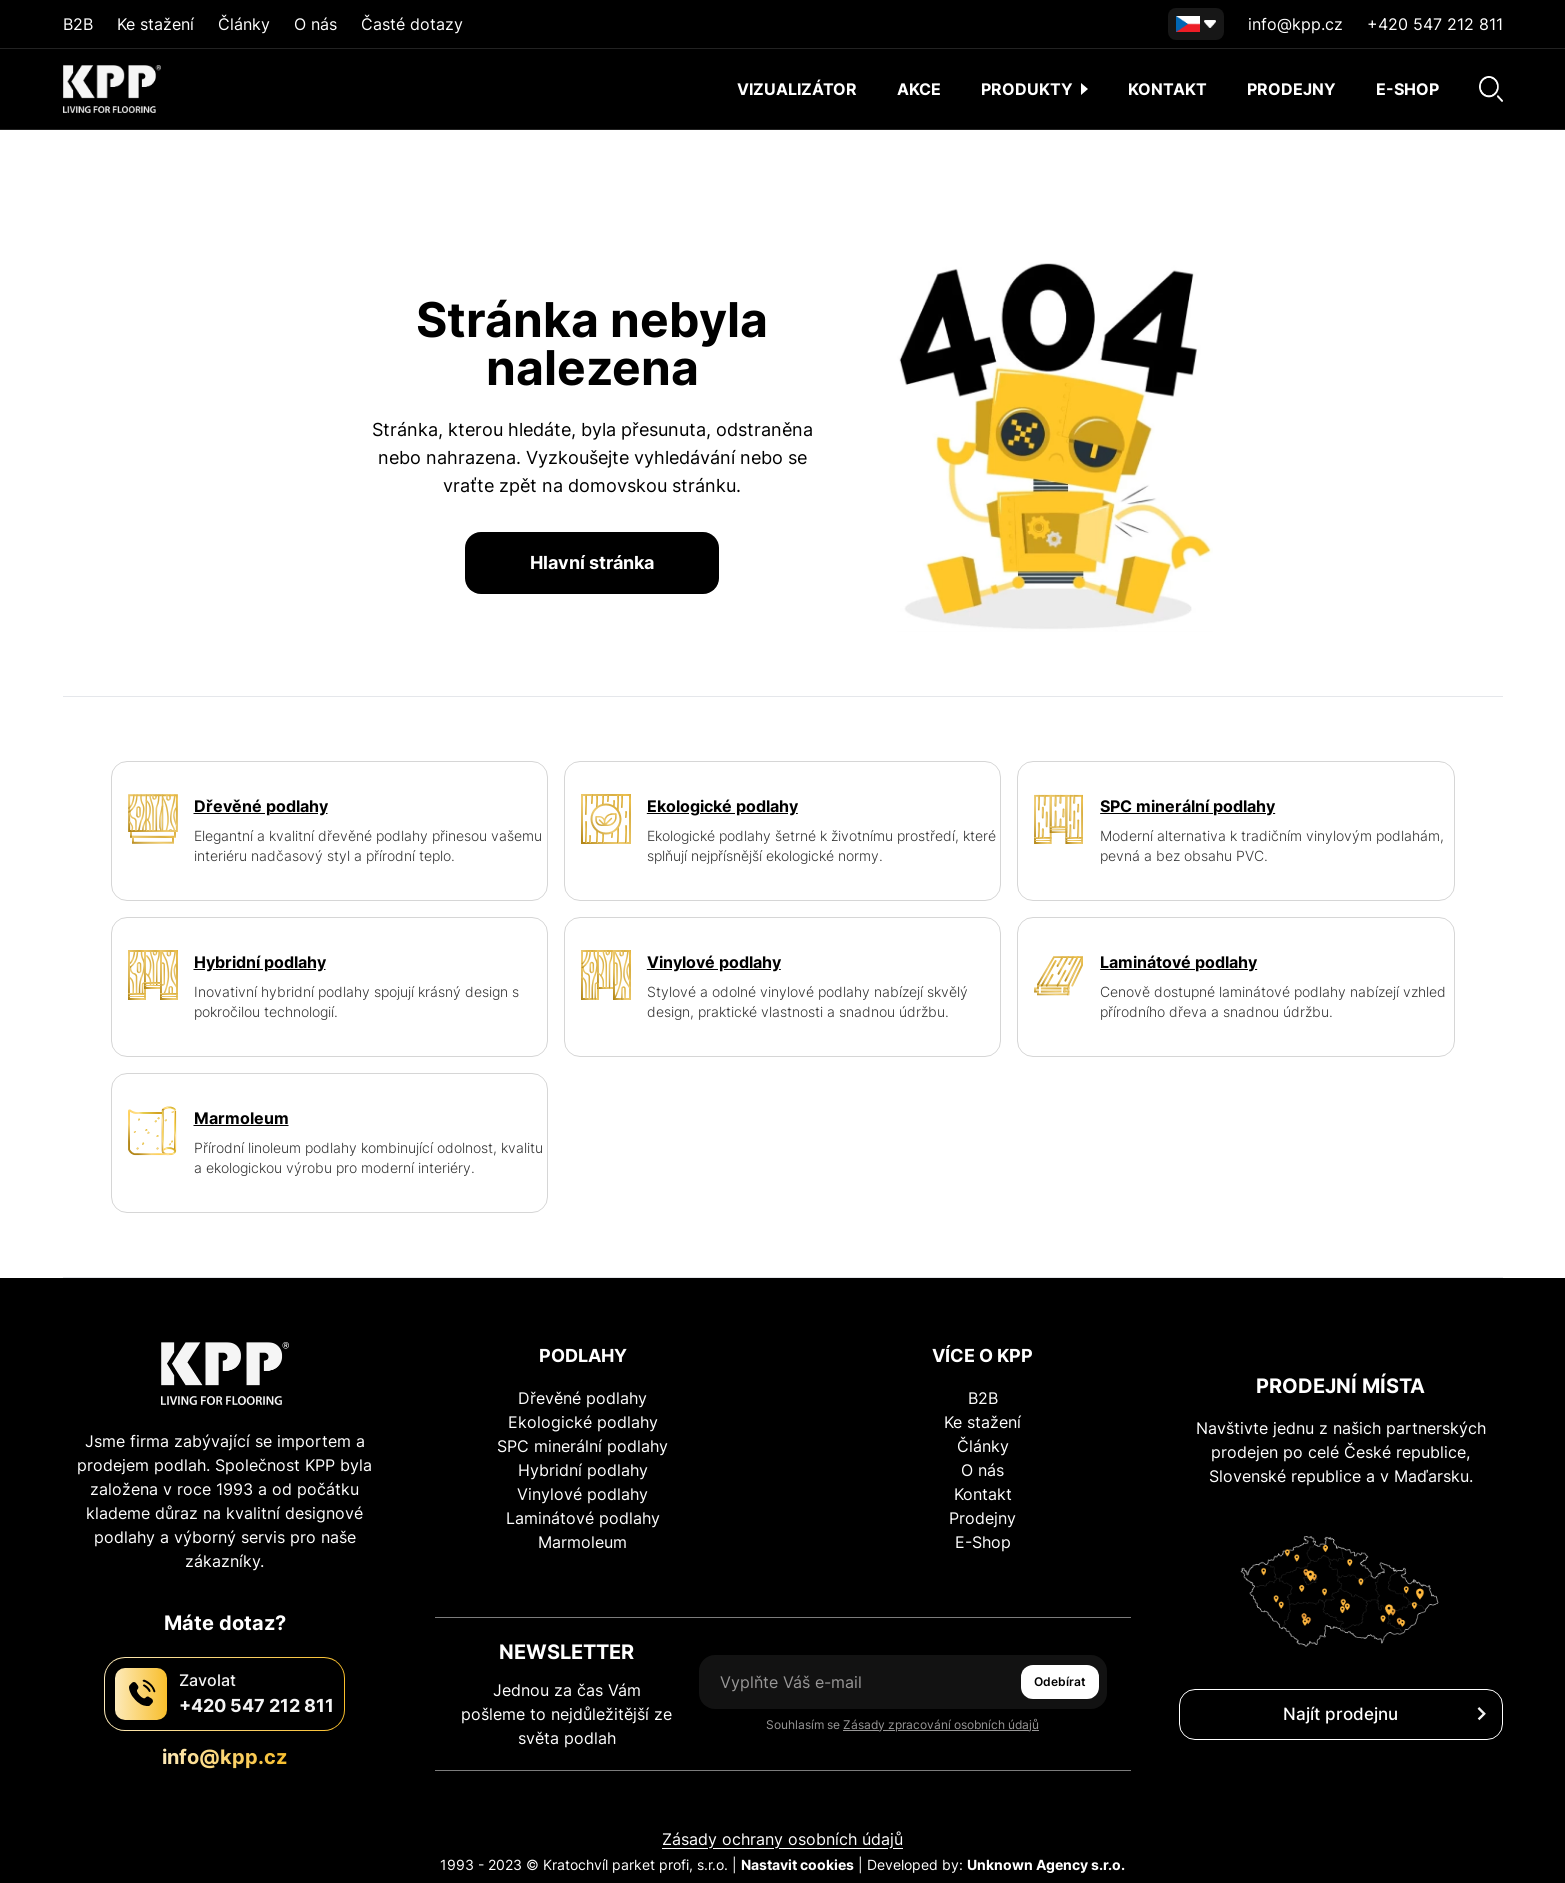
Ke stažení (155, 24)
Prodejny (1291, 89)
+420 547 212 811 (1435, 24)
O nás (315, 24)
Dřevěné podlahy (582, 1398)
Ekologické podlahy (583, 1422)
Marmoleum (582, 1542)
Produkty (1034, 89)
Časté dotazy (412, 24)
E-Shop (983, 1542)
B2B (78, 24)
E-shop (1407, 89)
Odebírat (1060, 1681)
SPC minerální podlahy (582, 1446)
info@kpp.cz (1295, 24)
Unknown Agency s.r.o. (1046, 1864)
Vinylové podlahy (582, 1494)
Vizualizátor (797, 89)
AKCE (919, 89)
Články (244, 24)
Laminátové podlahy (583, 1518)
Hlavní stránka (592, 562)
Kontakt (1167, 89)
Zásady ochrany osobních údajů (782, 1839)
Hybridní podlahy (583, 1470)
